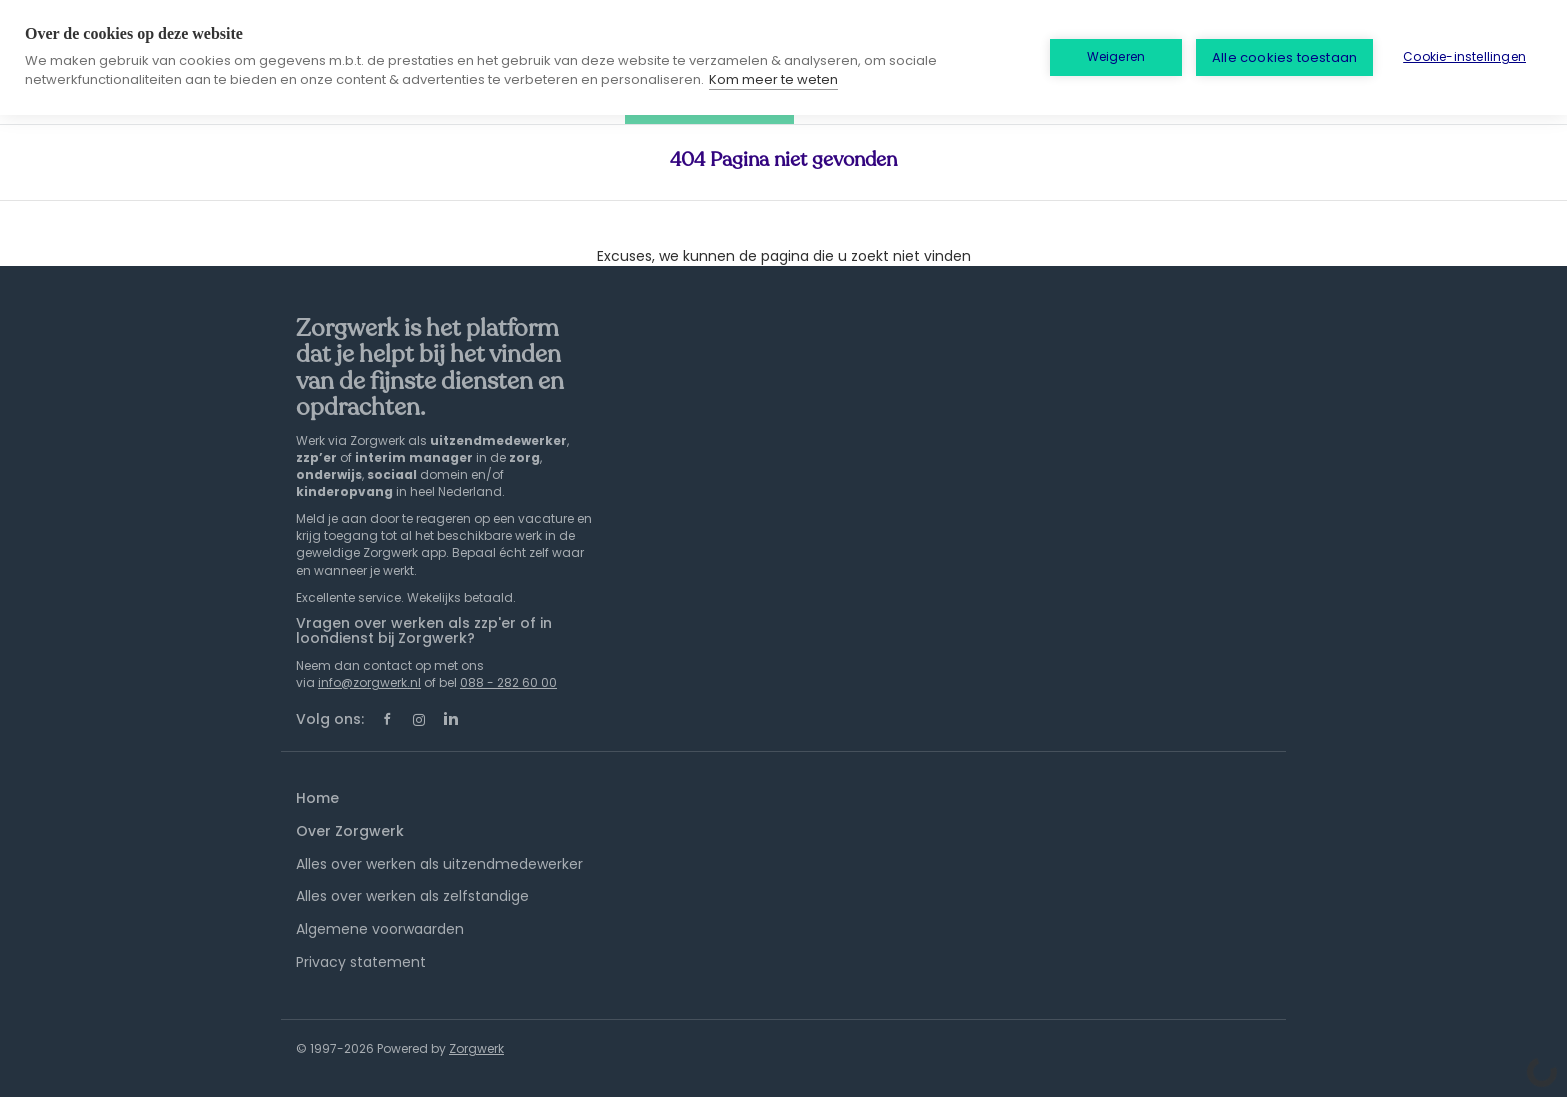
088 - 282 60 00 (508, 682)
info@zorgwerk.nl (369, 682)
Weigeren (1116, 56)
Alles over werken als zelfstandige (412, 896)
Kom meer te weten (773, 79)
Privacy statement (361, 962)
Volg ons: (330, 719)
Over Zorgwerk (350, 831)
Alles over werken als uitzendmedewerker (439, 864)
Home (317, 798)
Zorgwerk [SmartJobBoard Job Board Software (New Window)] (476, 1048)
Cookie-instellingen (1464, 56)
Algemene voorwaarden (380, 929)
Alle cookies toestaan (1284, 57)
